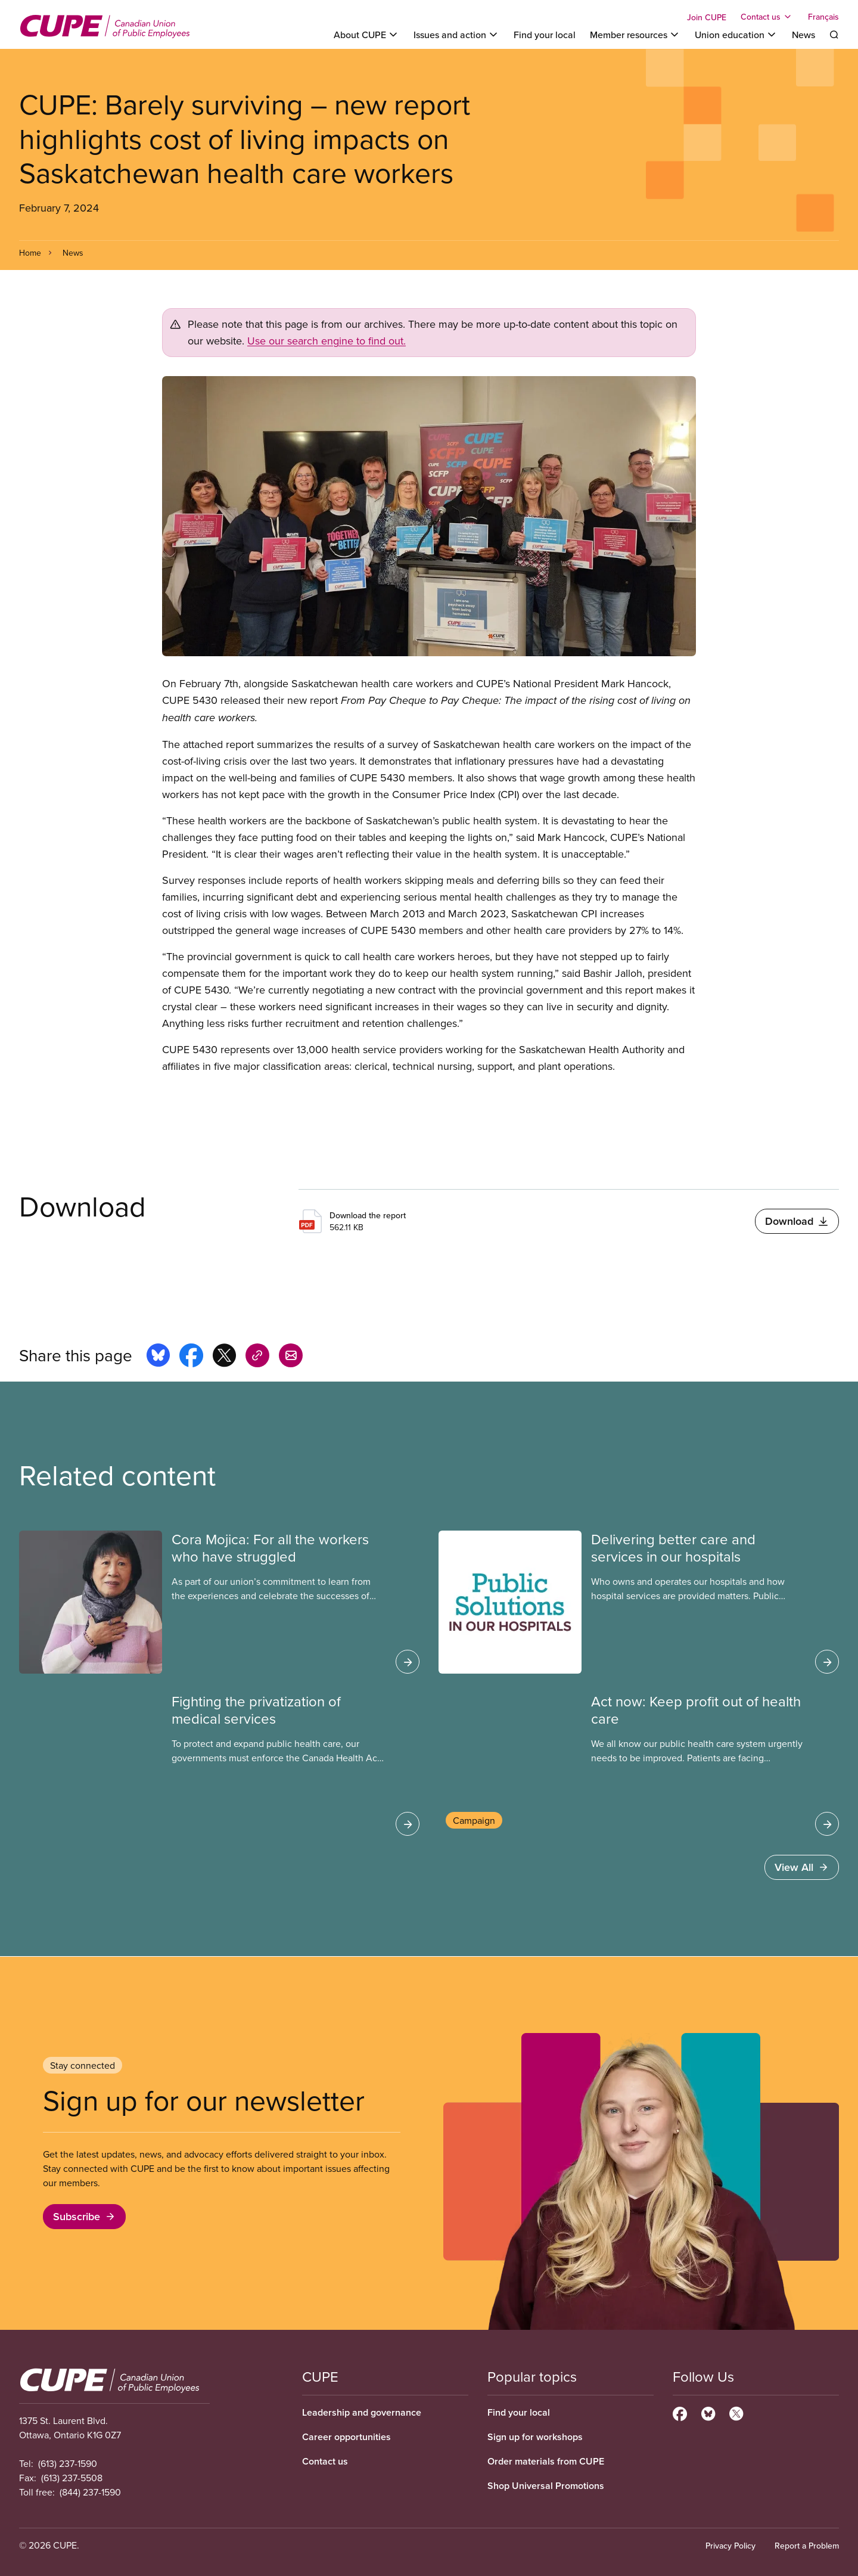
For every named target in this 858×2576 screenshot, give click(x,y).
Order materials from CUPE (545, 2461)
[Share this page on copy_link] (257, 1357)
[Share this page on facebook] (191, 1357)
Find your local (545, 34)
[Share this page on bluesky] (158, 1357)
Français (823, 17)
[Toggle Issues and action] (456, 35)
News (803, 34)
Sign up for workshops (535, 2437)
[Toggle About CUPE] (366, 35)
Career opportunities (346, 2437)
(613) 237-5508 (71, 2477)
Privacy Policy (730, 2546)
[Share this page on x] (224, 1357)
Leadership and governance (361, 2412)
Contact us (325, 2461)
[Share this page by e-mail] (291, 1357)
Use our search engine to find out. (326, 340)
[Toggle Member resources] (635, 35)
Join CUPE (706, 17)
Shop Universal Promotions (545, 2486)
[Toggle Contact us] (767, 17)
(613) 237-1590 (67, 2463)
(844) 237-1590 (90, 2492)
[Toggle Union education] (736, 35)
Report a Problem (807, 2546)
